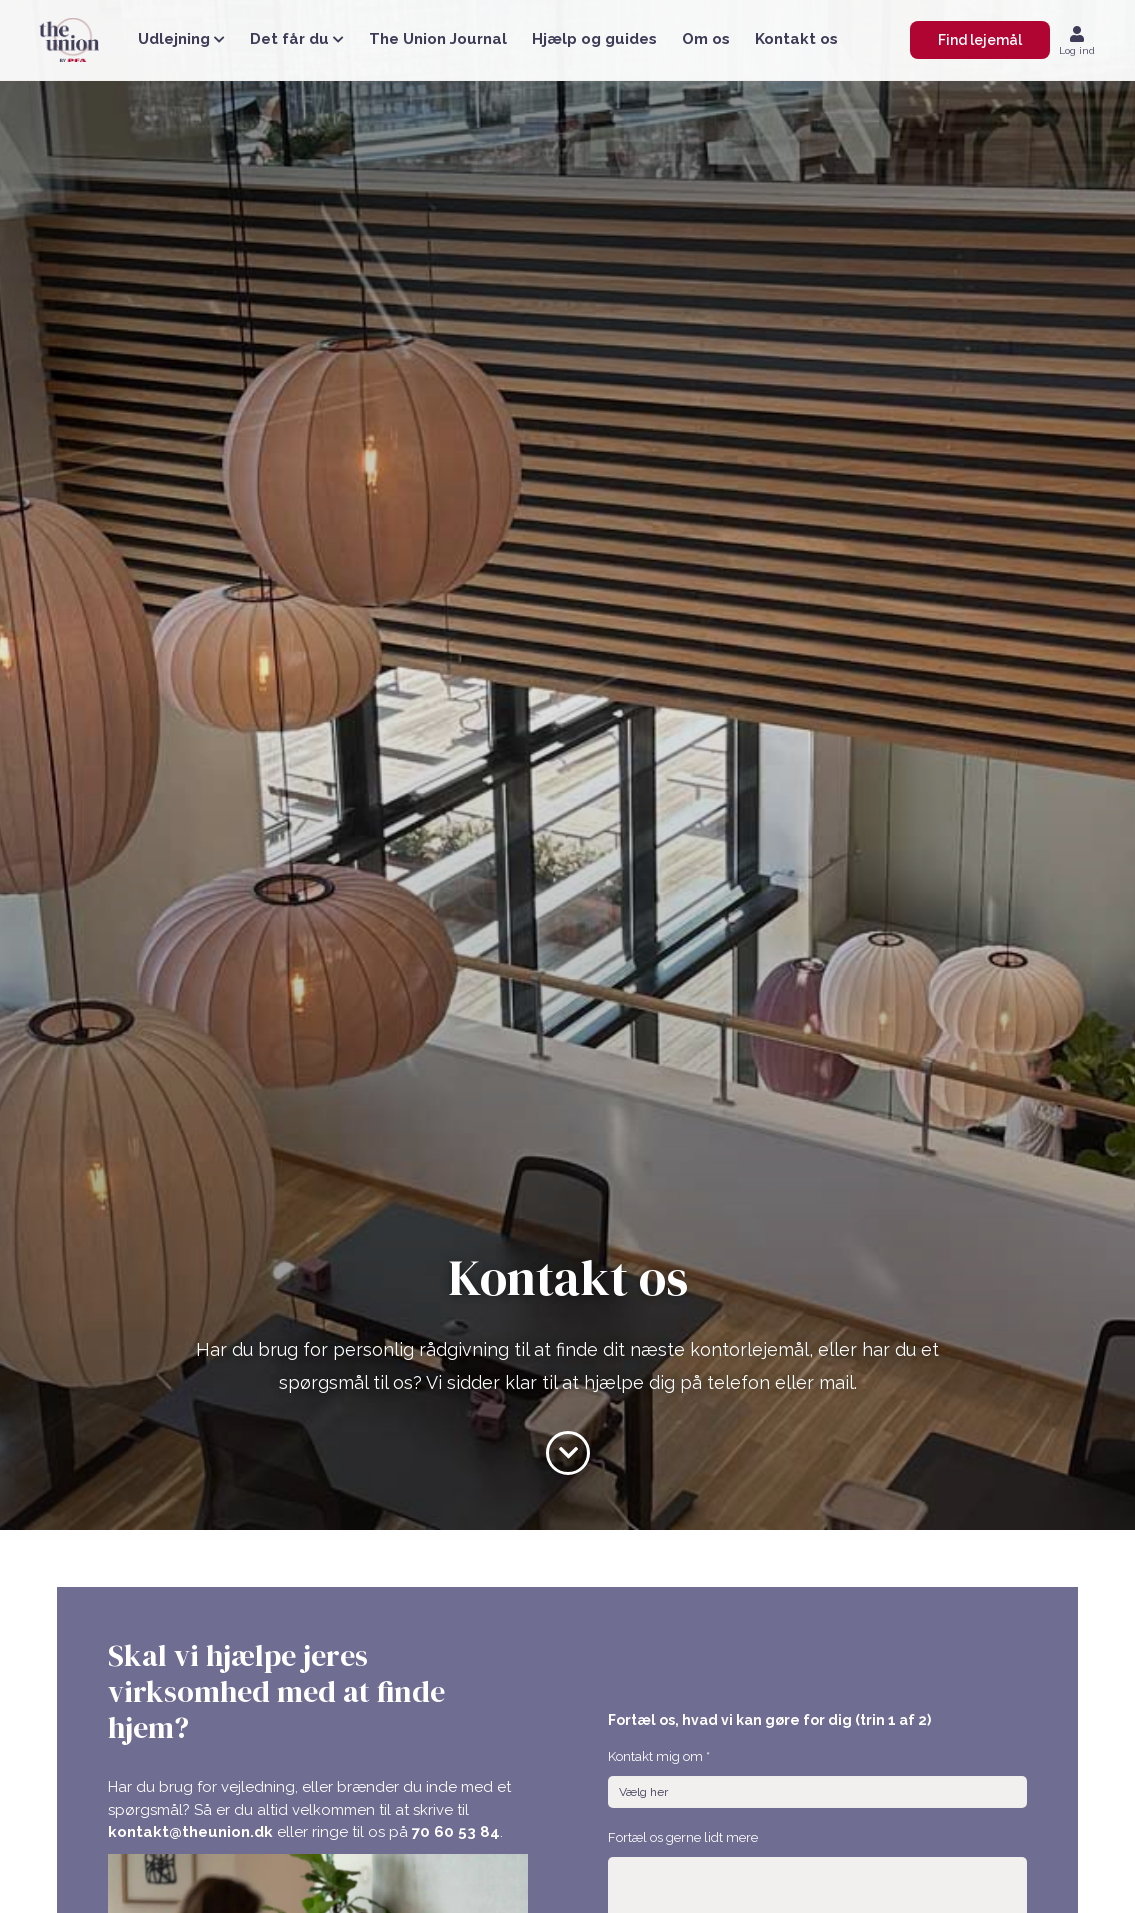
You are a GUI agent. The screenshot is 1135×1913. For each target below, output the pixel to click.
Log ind (1077, 50)
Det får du (297, 39)
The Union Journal (438, 39)
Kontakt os (796, 39)
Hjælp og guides (594, 39)
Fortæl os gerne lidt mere (683, 1837)
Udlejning (181, 39)
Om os (706, 39)
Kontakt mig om (659, 1756)
